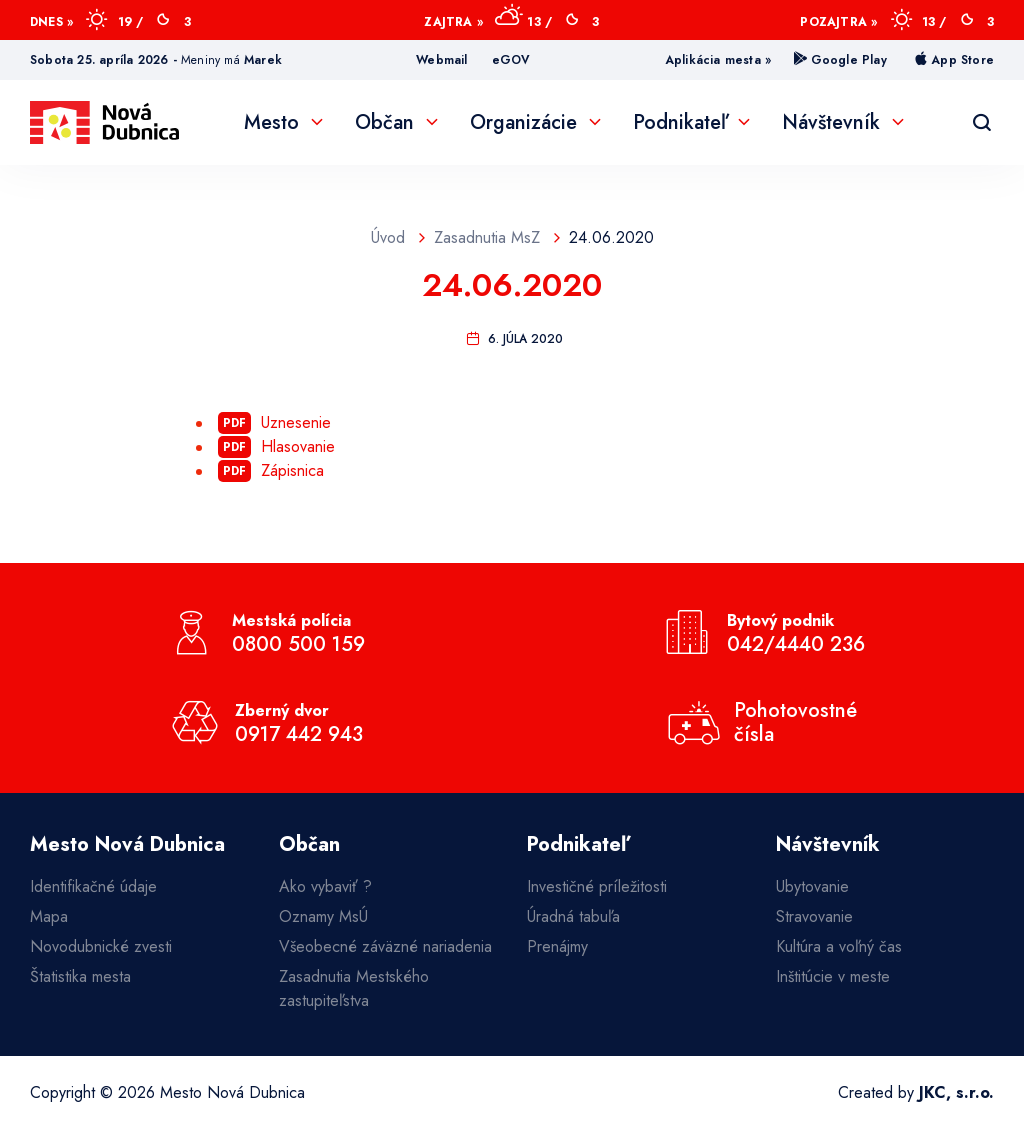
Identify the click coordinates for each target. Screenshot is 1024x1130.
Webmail (441, 60)
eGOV (511, 60)
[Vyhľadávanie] (982, 123)
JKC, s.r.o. (956, 1092)
